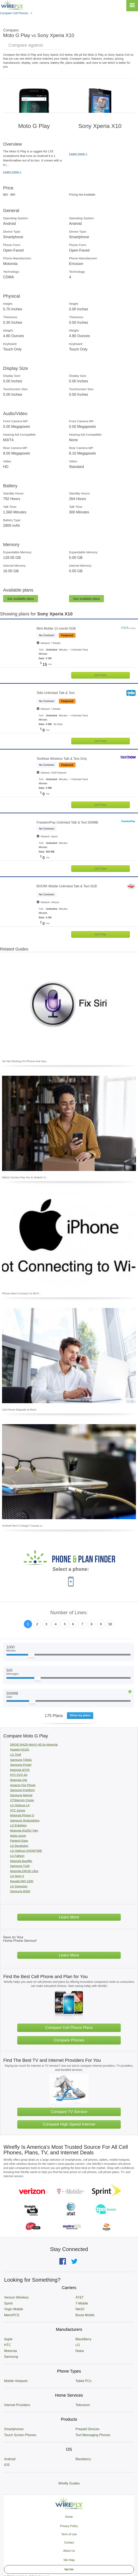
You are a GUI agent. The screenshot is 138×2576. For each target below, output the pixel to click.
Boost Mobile (85, 2315)
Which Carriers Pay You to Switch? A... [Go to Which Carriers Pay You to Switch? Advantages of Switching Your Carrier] (25, 1177)
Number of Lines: (69, 1612)
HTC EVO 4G (19, 1775)
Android (9, 2459)
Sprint (8, 2303)
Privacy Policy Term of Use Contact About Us (69, 2538)
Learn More (69, 1917)
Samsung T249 (20, 1866)
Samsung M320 (20, 1891)
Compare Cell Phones (14, 13)
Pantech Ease (19, 1840)
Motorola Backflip (21, 1861)
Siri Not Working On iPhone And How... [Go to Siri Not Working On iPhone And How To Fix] (25, 1061)
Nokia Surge (18, 1835)
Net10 (80, 2309)
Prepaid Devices (88, 2429)
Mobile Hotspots (16, 2381)
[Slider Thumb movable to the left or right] (31, 1656)
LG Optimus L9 (19, 1805)
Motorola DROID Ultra (24, 1871)
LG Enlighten (18, 1825)
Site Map (69, 2560)
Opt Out (69, 2569)
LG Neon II (17, 1876)
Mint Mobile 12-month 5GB (56, 628)
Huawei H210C (19, 1749)
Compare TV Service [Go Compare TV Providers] (69, 2112)
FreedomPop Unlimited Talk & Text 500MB (67, 822)
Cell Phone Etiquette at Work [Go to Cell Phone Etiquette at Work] (19, 1409)
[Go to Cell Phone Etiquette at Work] (69, 1355)
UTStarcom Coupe (22, 1800)
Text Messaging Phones (93, 2435)
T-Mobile (82, 2303)
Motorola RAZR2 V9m (24, 1830)
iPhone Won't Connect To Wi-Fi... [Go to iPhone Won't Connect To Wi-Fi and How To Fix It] (21, 1293)
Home (69, 2516)
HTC (7, 2345)
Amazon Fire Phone (23, 1785)
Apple (8, 2339)
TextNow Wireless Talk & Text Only (62, 758)
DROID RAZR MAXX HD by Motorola (34, 1744)
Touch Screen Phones (20, 2435)
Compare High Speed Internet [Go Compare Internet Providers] (69, 2124)
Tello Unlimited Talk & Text (56, 693)
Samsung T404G (21, 1759)
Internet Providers (17, 2405)
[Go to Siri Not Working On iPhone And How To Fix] (69, 1007)
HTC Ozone (17, 1810)
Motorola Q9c (18, 1780)
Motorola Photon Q (22, 1815)
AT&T (80, 2297)
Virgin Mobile (13, 2309)
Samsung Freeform (22, 1790)
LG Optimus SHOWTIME (26, 1850)
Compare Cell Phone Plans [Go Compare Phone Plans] (69, 2027)
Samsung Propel (20, 1764)
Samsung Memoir (21, 1795)
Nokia (80, 2351)
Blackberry (83, 2459)
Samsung (11, 2356)
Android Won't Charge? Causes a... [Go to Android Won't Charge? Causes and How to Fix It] (23, 1525)
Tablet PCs (83, 2381)
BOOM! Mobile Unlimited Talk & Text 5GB (67, 886)
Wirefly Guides (69, 2483)
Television (83, 2405)
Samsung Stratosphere (24, 1820)
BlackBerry (83, 2339)
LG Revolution (19, 1845)
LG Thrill (15, 1754)
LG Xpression (19, 1886)
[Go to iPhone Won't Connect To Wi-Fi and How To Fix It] (69, 1239)
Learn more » (12, 172)
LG (78, 2345)
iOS (7, 2465)
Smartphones (14, 2429)
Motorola (10, 2351)
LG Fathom (17, 1856)
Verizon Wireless (16, 2297)
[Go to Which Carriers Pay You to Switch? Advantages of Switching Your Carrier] (69, 1123)
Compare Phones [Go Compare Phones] (69, 2040)
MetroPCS (11, 2315)
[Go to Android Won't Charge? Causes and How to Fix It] (69, 1471)
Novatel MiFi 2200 (21, 1881)
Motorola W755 (20, 1770)
